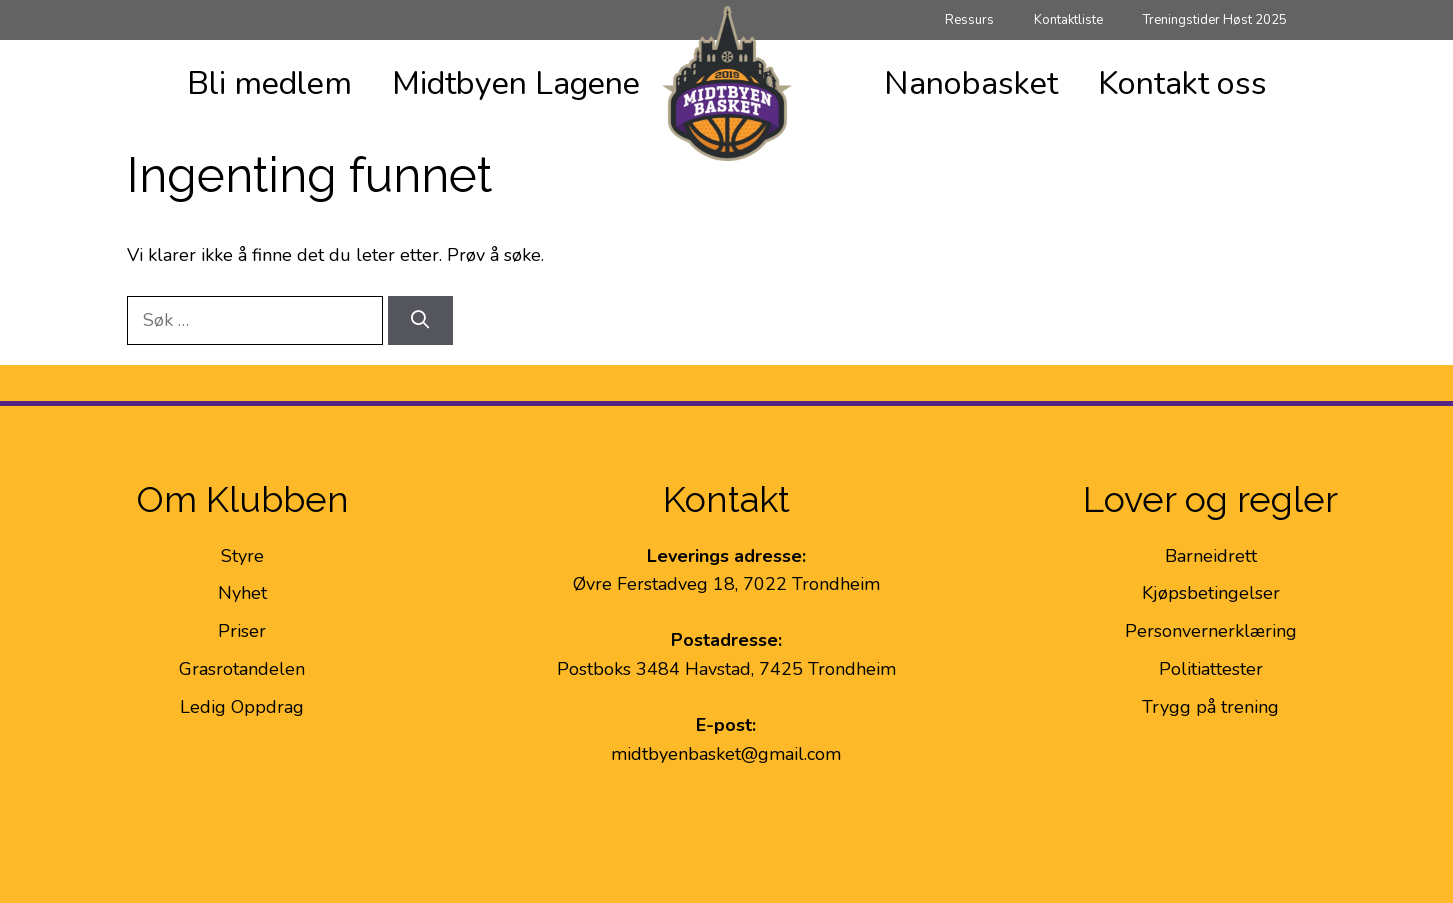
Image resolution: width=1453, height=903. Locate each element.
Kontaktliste (1068, 20)
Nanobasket (971, 83)
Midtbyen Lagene (516, 83)
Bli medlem (269, 83)
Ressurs (969, 20)
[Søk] (420, 320)
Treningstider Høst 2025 (1215, 20)
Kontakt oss (1182, 83)
